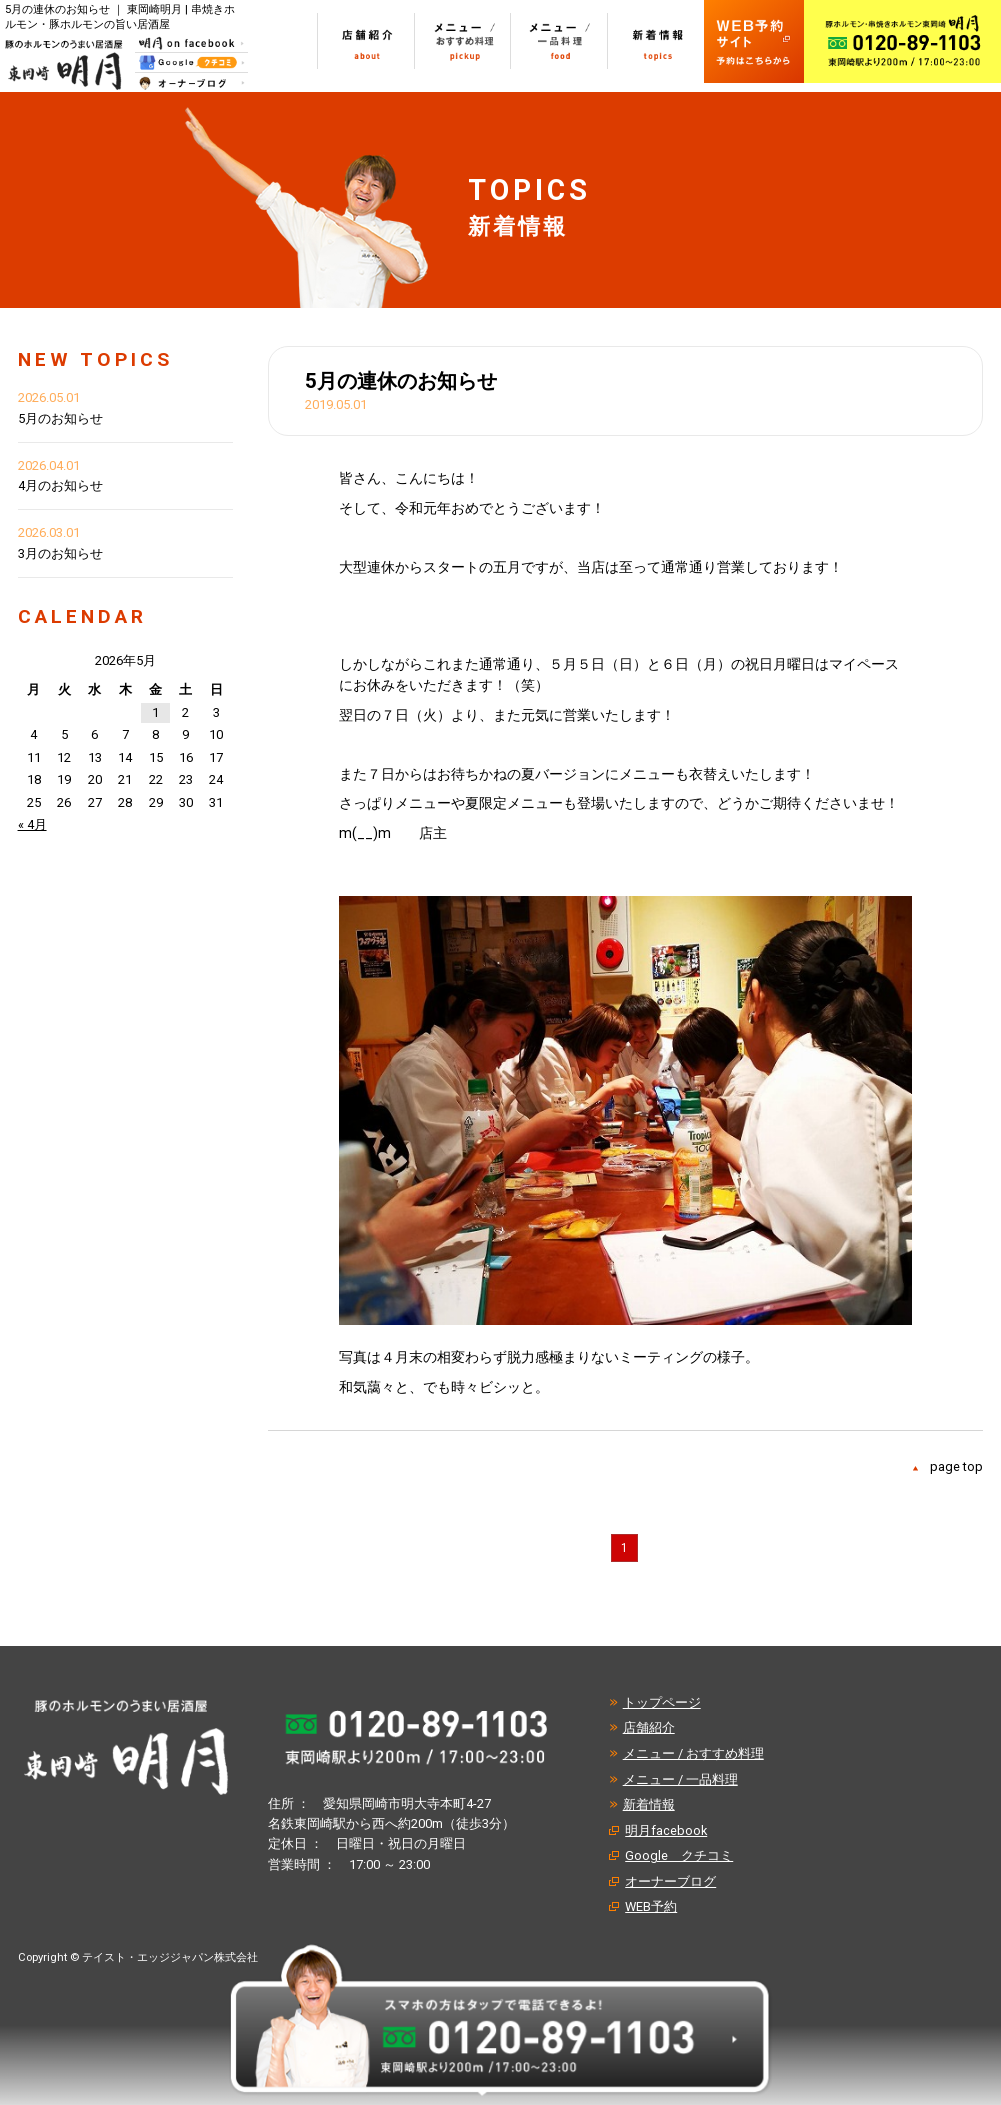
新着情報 (649, 1804)
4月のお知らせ (60, 485)
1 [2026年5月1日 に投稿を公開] (155, 712)
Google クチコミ (679, 1855)
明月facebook (666, 1830)
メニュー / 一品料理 (680, 1779)
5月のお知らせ (60, 418)
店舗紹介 (649, 1727)
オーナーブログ (670, 1881)
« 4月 (32, 824)
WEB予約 (651, 1906)
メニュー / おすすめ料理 (693, 1753)
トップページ (662, 1702)
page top (956, 1466)
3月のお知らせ (60, 553)
